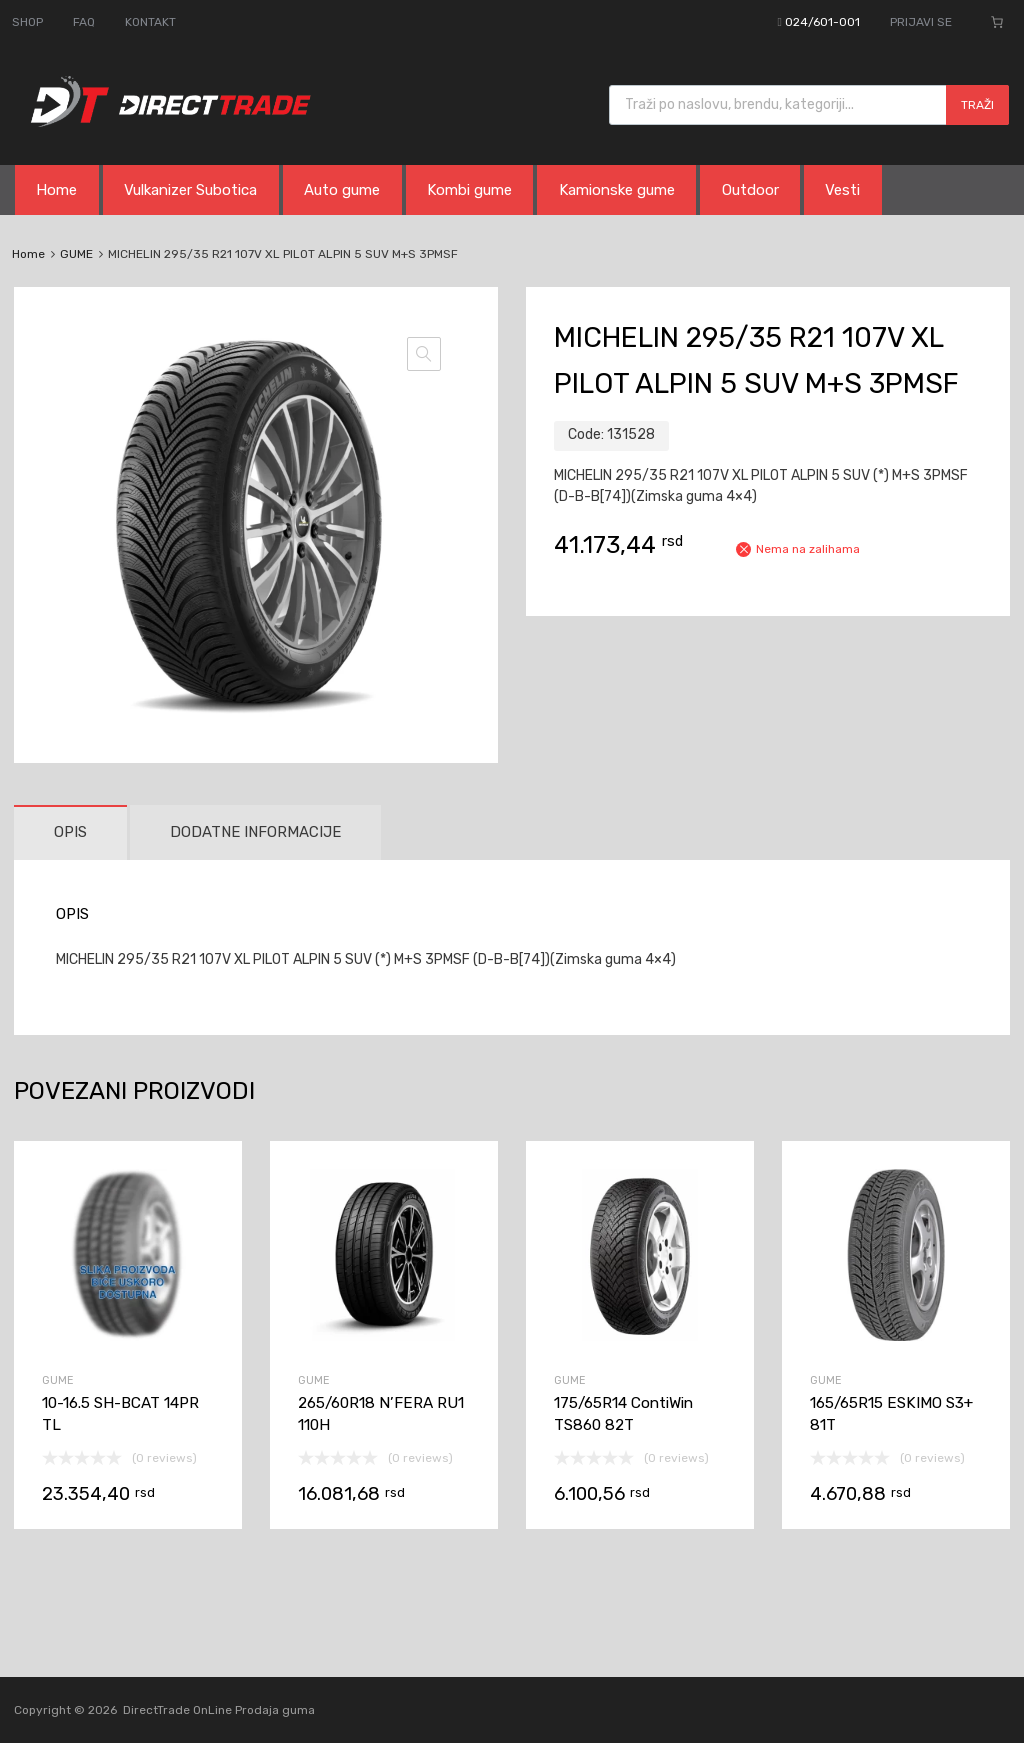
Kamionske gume (617, 190)
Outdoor (750, 190)
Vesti (842, 190)
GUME (76, 254)
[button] (424, 354)
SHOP (27, 22)
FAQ (84, 22)
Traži (977, 105)
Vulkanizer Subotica (190, 190)
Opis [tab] (70, 832)
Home (56, 190)
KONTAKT (150, 22)
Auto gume (342, 190)
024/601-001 (822, 22)
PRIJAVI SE (921, 22)
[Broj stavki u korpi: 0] (997, 22)
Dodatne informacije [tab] (255, 832)
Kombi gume (469, 190)
